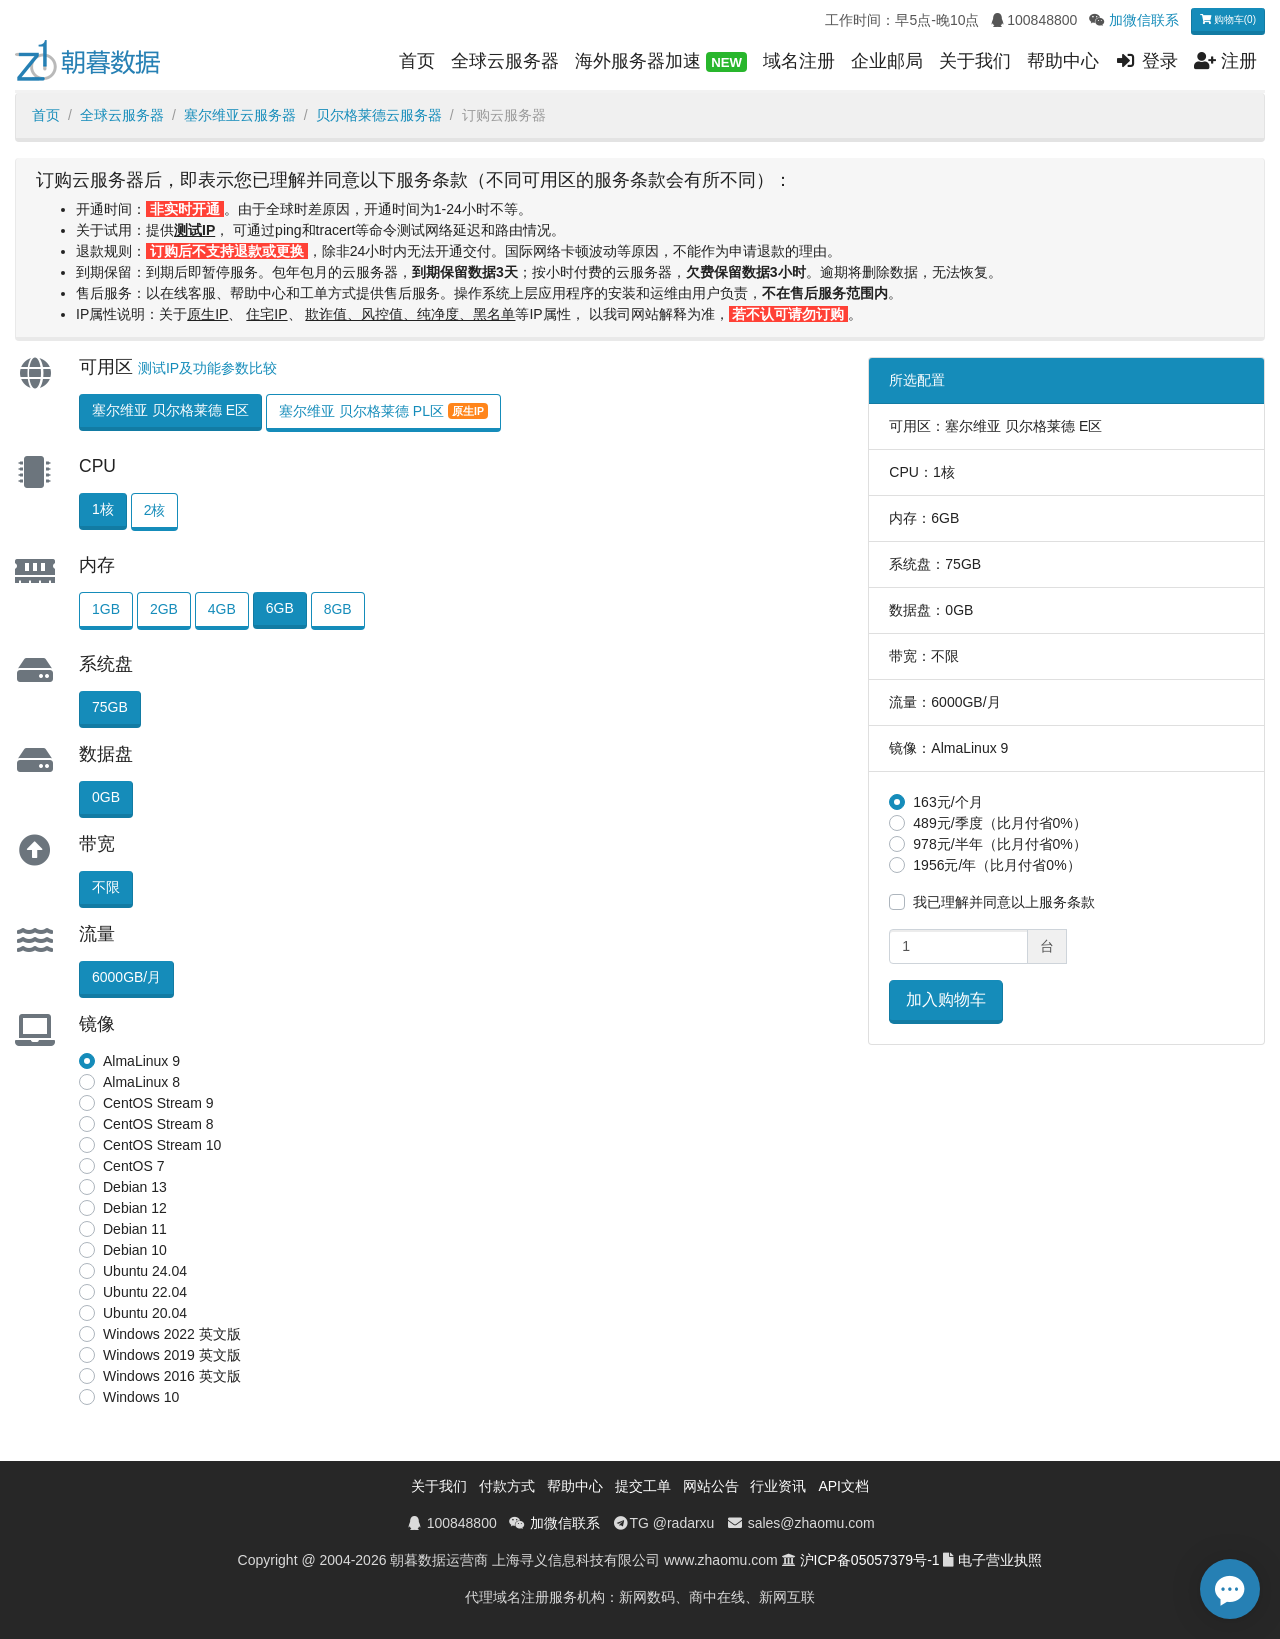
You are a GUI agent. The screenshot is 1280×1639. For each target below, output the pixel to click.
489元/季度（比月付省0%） (999, 823)
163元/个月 (947, 802)
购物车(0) (1228, 19)
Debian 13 (135, 1187)
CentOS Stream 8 (158, 1124)
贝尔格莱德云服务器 (379, 115)
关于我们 (975, 61)
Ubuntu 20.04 (145, 1313)
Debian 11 (135, 1229)
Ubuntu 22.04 (145, 1292)
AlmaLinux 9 (141, 1061)
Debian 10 (135, 1250)
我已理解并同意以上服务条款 (1004, 902)
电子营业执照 (1000, 1560)
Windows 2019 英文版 (172, 1355)
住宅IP (266, 314)
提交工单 (643, 1486)
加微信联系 (1144, 20)
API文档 (843, 1486)
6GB (280, 608)
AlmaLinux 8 (141, 1082)
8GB (338, 609)
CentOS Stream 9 (158, 1103)
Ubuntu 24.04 (145, 1271)
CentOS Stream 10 (162, 1145)
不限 (106, 887)
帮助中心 (1063, 61)
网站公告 (711, 1486)
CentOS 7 (133, 1166)
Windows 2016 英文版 (172, 1376)
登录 (1146, 61)
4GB (222, 609)
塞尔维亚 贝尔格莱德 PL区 (383, 411)
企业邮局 (887, 61)
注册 (1225, 61)
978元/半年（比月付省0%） (999, 844)
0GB (106, 797)
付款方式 (507, 1486)
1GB (106, 609)
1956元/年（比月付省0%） (996, 865)
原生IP (207, 314)
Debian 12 (135, 1208)
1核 (103, 509)
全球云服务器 (505, 61)
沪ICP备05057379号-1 (870, 1560)
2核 (155, 510)
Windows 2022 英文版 (172, 1334)
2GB (164, 609)
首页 (417, 61)
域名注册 (799, 61)
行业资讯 (778, 1486)
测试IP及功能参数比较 (207, 368)
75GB (110, 707)
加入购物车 (946, 999)
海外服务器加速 (661, 62)
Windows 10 (141, 1397)
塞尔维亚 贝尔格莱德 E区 (170, 410)
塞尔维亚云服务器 (240, 115)
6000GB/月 (126, 977)
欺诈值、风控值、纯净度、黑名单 (410, 314)
